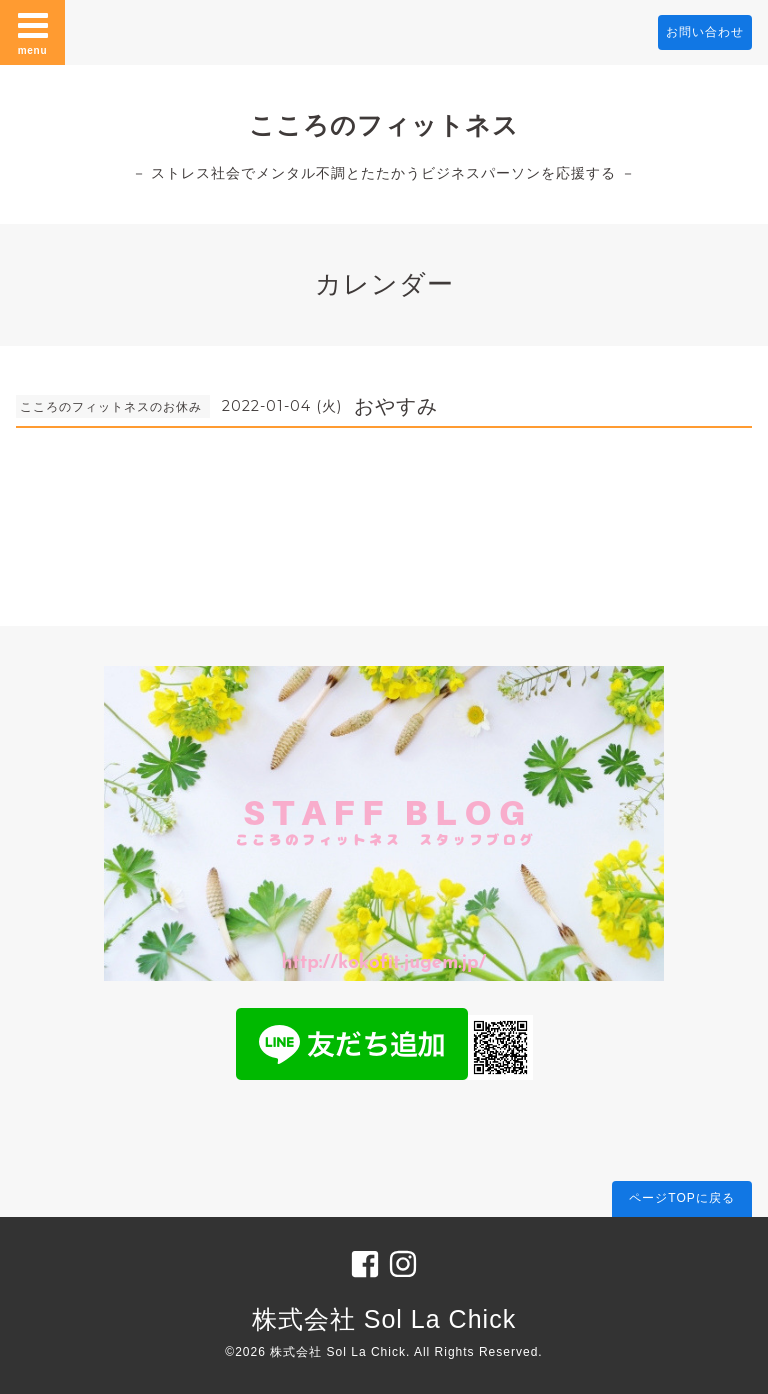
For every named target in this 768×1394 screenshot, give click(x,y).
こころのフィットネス (384, 125)
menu (33, 32)
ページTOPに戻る (681, 1198)
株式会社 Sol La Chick (384, 1319)
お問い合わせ (705, 32)
